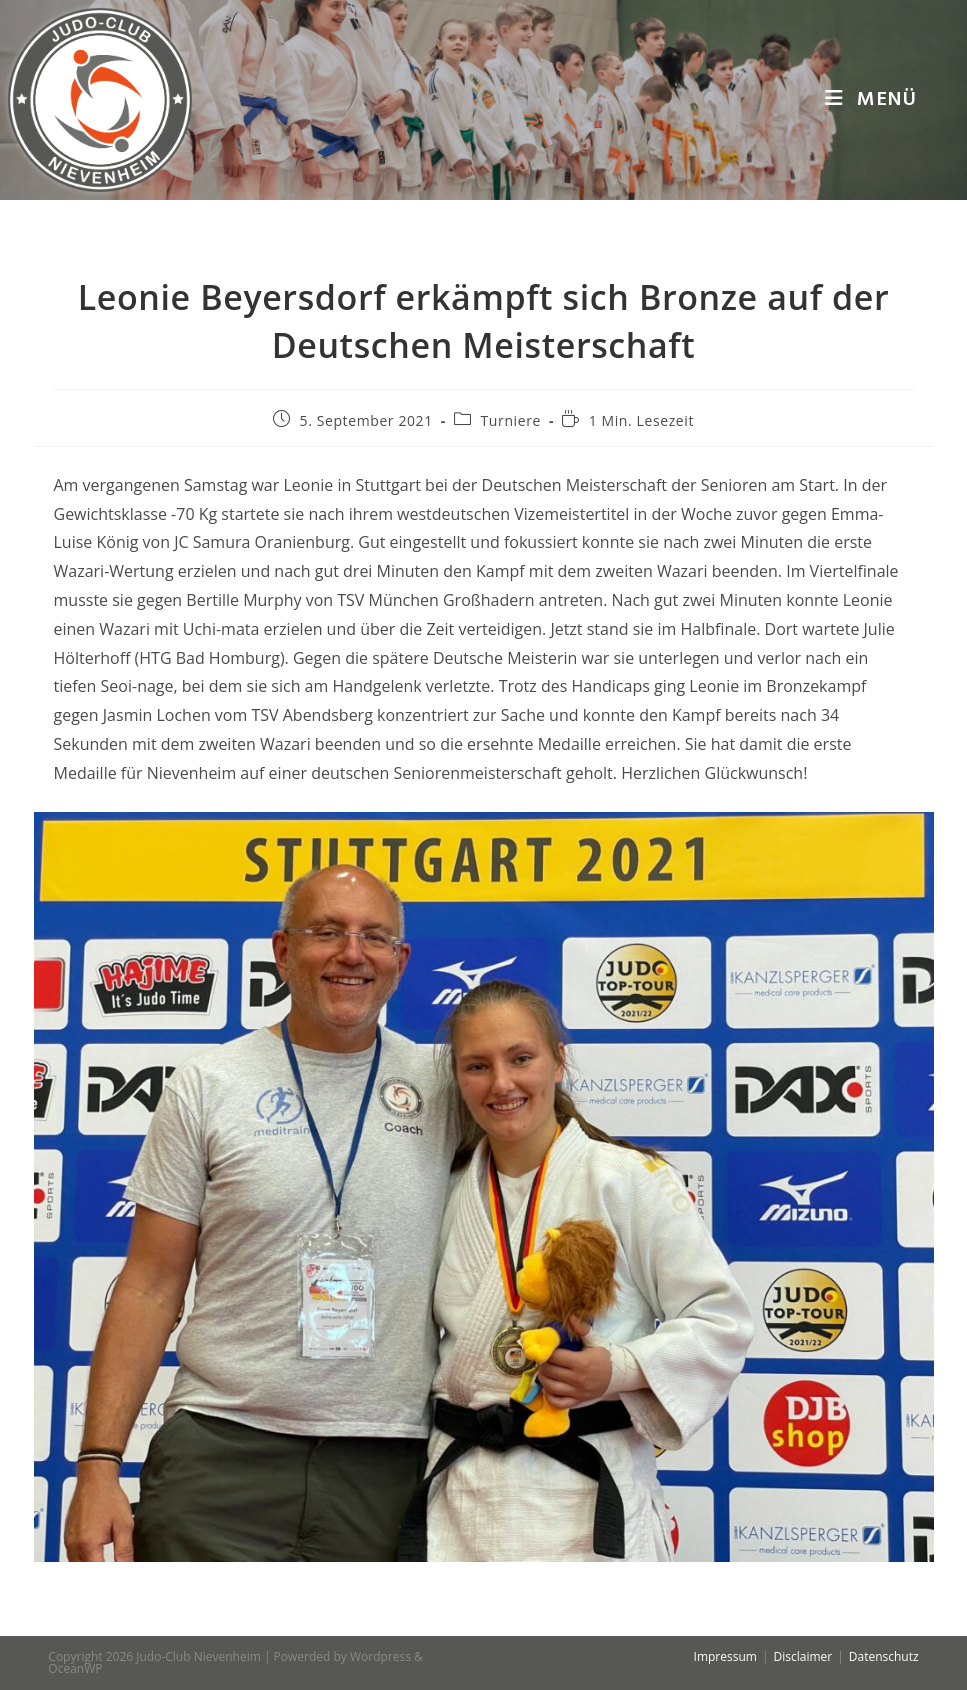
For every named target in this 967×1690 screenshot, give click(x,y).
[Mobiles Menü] (871, 100)
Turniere (511, 420)
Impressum (725, 1656)
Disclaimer (803, 1656)
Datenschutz (884, 1656)
